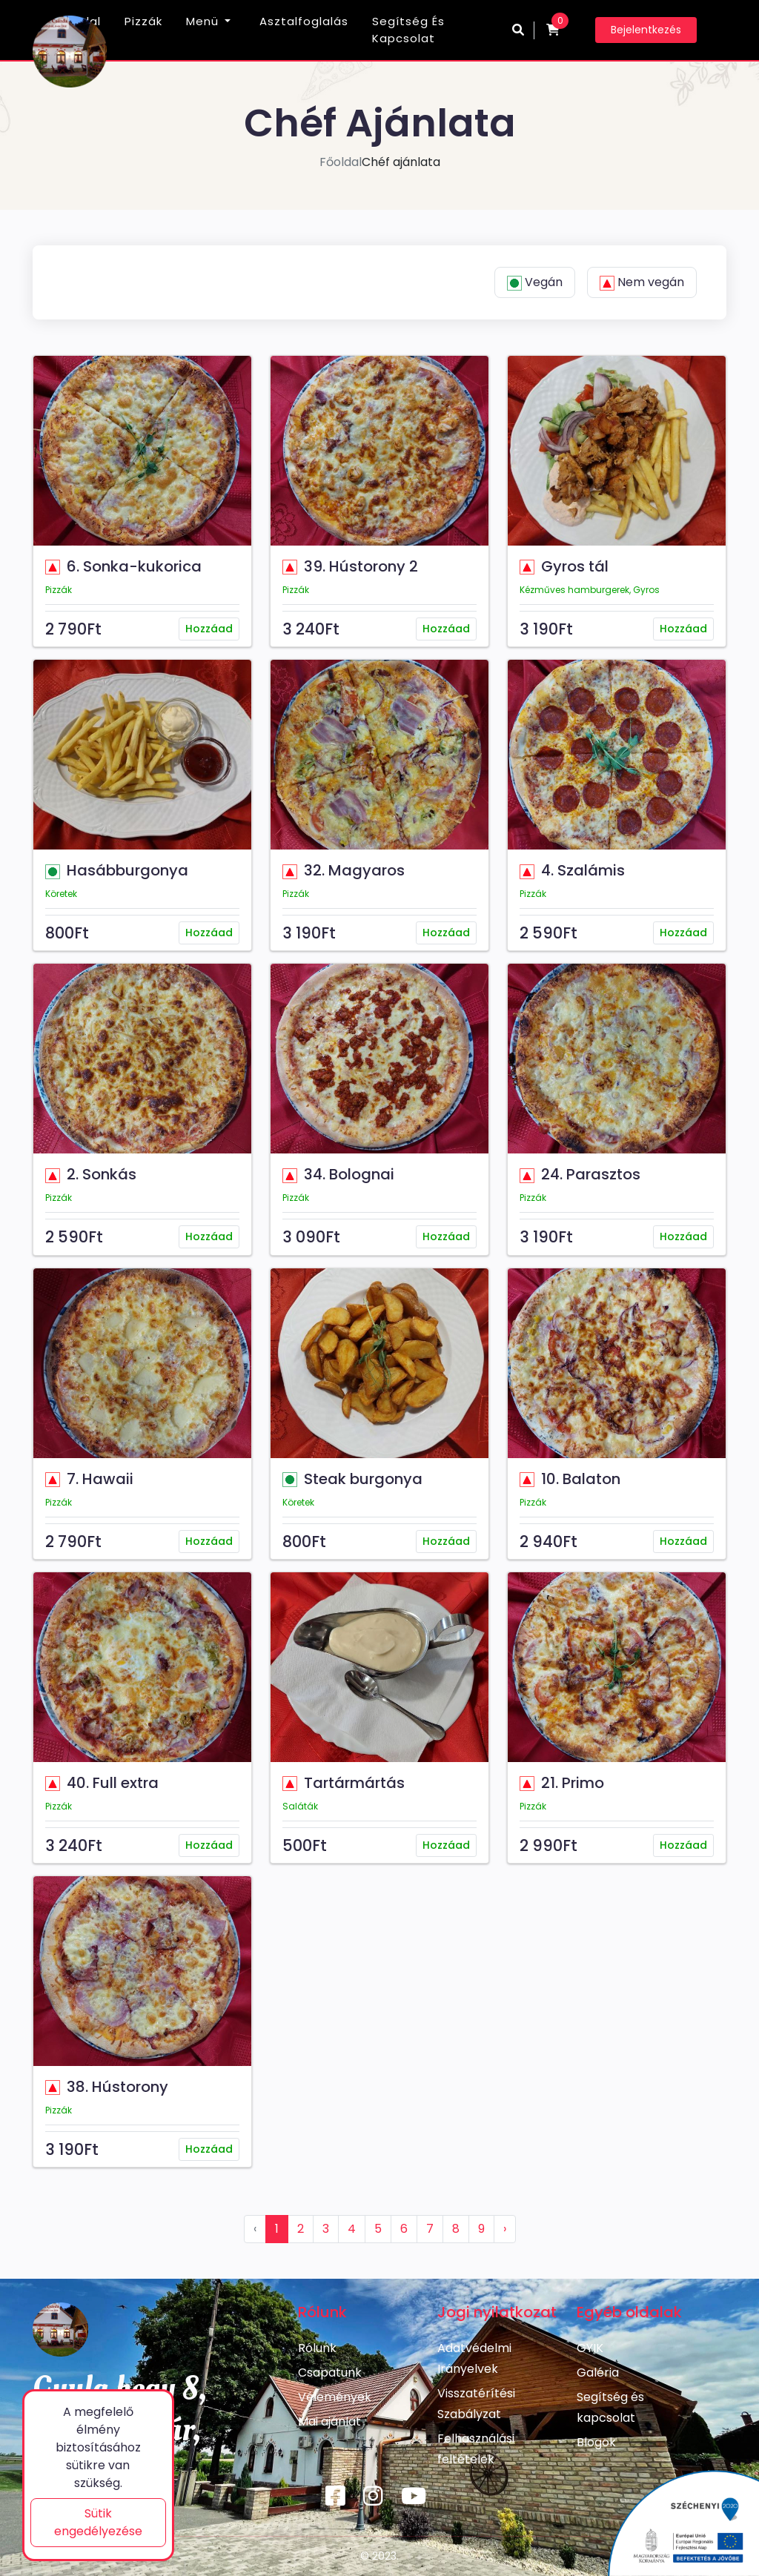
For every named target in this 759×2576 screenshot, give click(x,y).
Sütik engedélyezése (98, 2522)
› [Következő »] (504, 2228)
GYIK (590, 2348)
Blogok (596, 2442)
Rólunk (317, 2348)
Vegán (535, 282)
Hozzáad (209, 628)
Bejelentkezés (646, 29)
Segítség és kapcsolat (408, 29)
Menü (202, 21)
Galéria (598, 2372)
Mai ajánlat (329, 2421)
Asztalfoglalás (303, 21)
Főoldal (340, 161)
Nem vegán (642, 282)
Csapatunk (330, 2372)
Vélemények (334, 2397)
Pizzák (143, 21)
